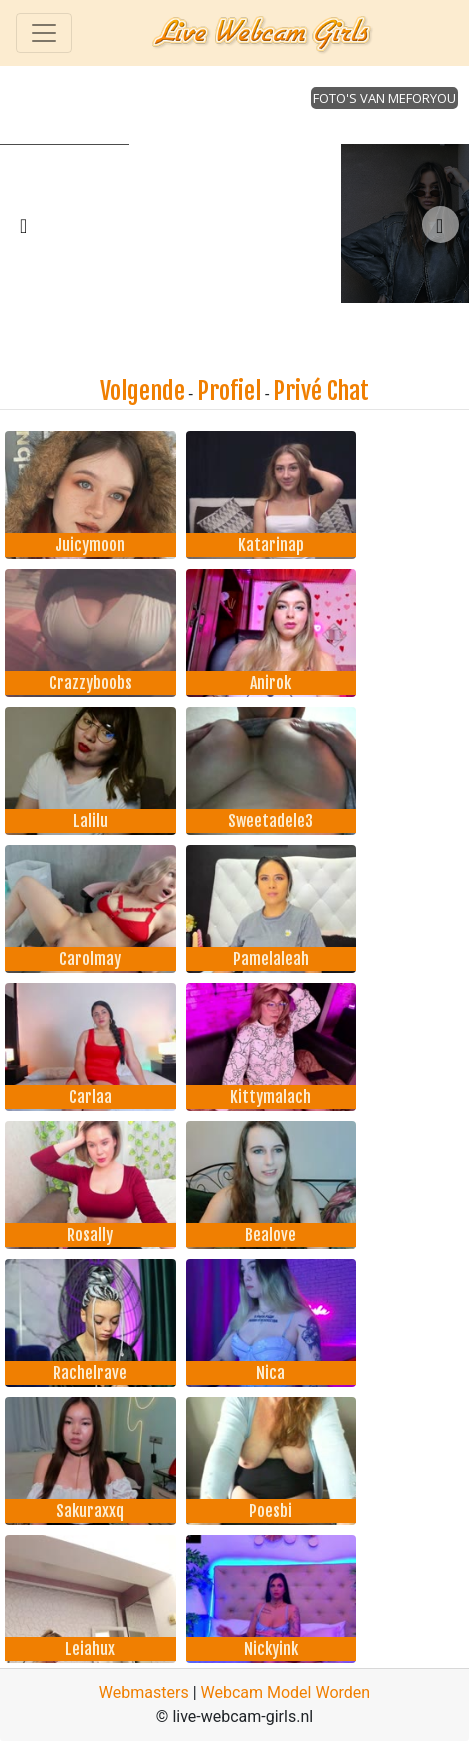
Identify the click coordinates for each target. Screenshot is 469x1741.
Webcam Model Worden (286, 1692)
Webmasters (144, 1692)
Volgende (142, 391)
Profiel (229, 391)
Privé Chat (321, 391)
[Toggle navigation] (44, 33)
